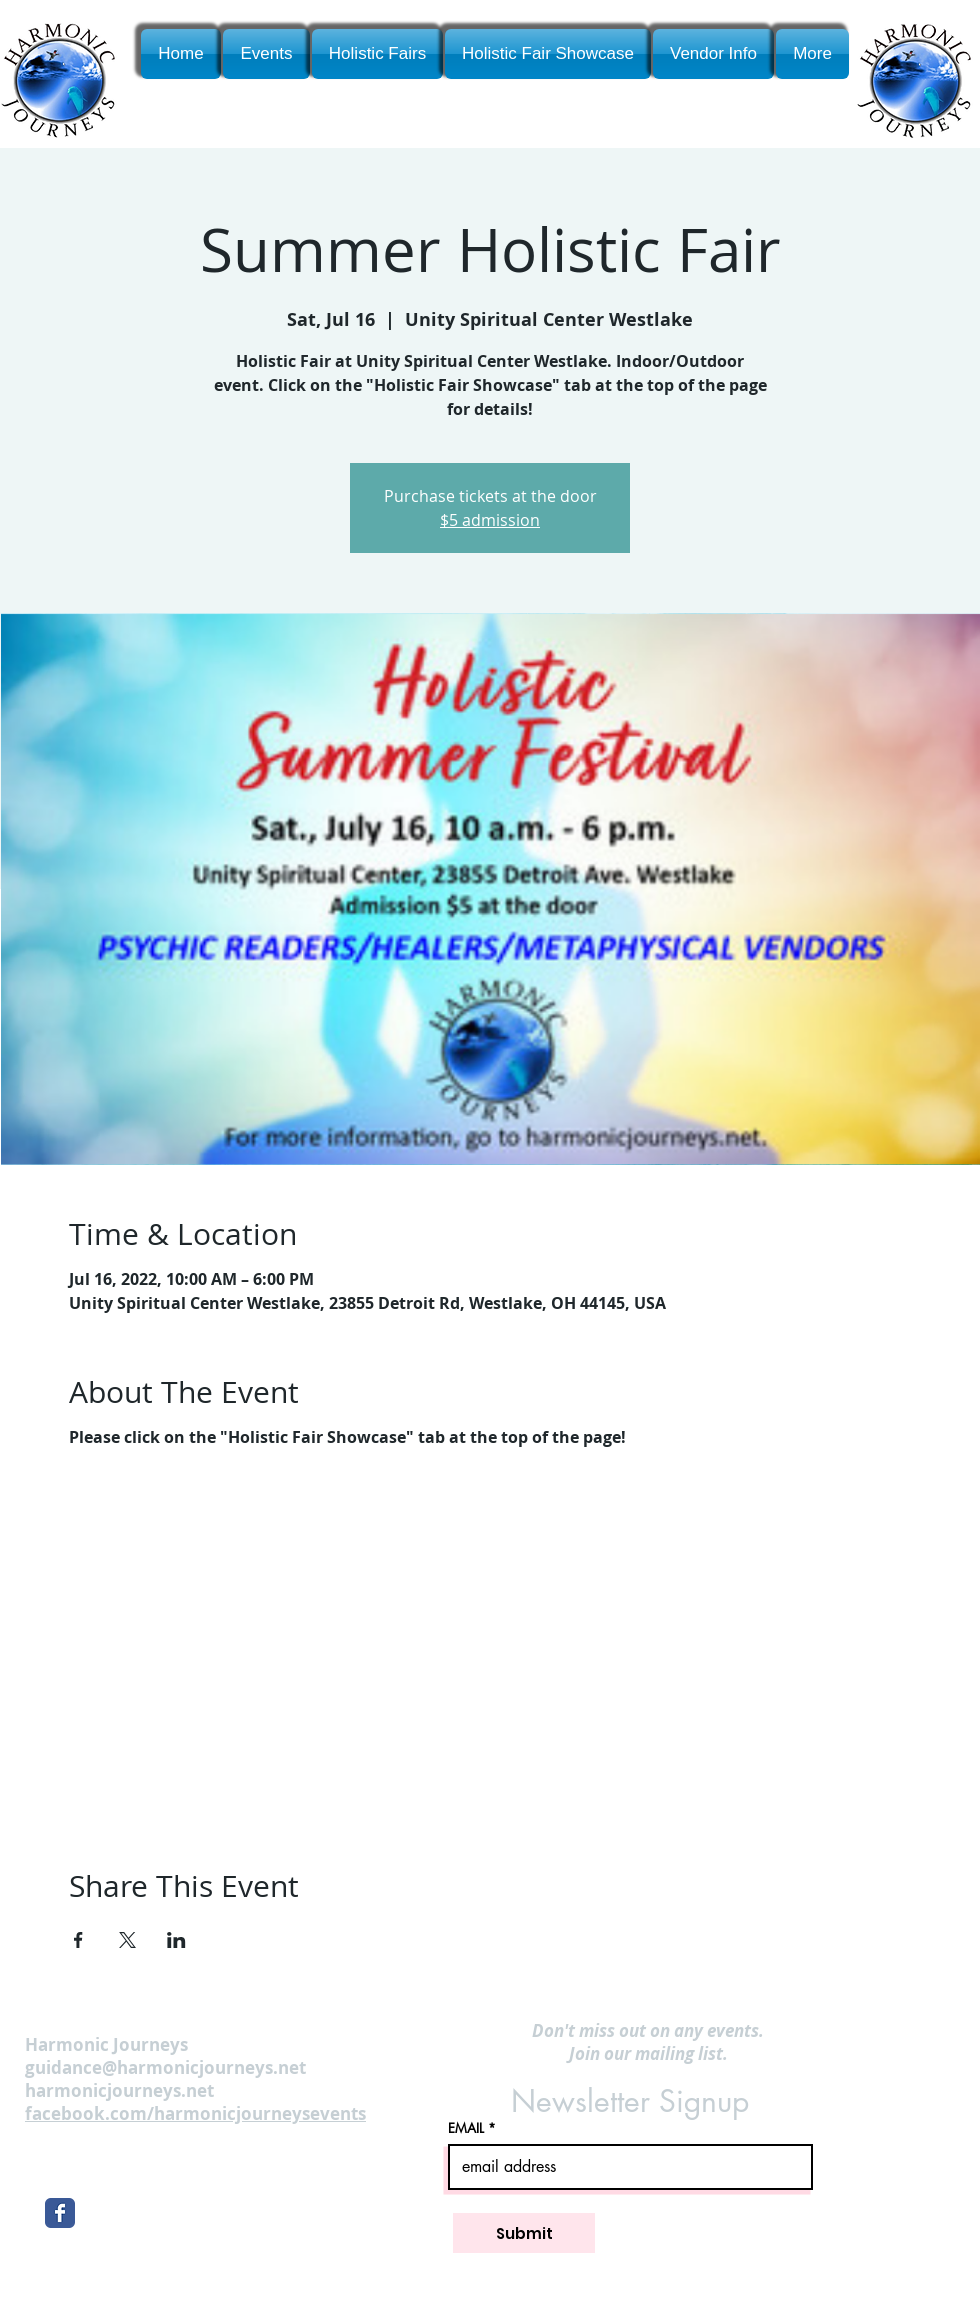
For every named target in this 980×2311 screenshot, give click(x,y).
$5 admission (490, 520)
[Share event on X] (127, 1940)
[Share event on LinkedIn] (176, 1940)
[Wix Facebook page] (60, 2213)
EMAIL (466, 2128)
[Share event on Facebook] (78, 1940)
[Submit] (524, 2233)
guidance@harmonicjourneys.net (165, 2067)
